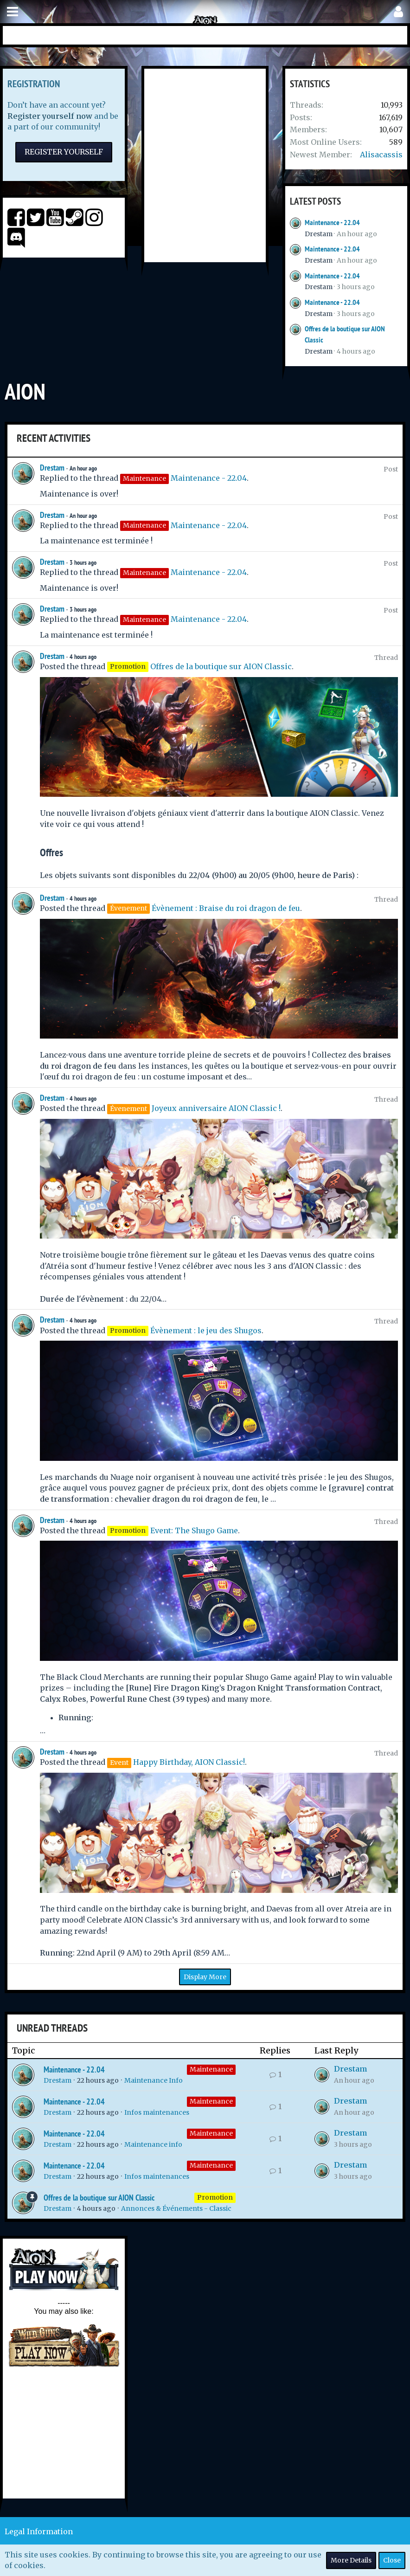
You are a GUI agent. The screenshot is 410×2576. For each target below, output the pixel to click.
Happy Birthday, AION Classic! (189, 1762)
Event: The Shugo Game (194, 1530)
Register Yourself (64, 151)
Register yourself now (49, 116)
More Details (351, 2560)
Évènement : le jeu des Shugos (206, 1330)
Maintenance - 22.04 (332, 222)
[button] (12, 11)
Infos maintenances (156, 2112)
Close (392, 2560)
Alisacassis (381, 154)
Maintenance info (153, 2144)
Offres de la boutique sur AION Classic (221, 666)
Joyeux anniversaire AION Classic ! (216, 1108)
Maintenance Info (153, 2080)
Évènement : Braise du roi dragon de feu (226, 908)
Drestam (319, 234)
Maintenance (211, 2069)
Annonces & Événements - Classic (176, 2208)
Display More (205, 1977)
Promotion (215, 2197)
